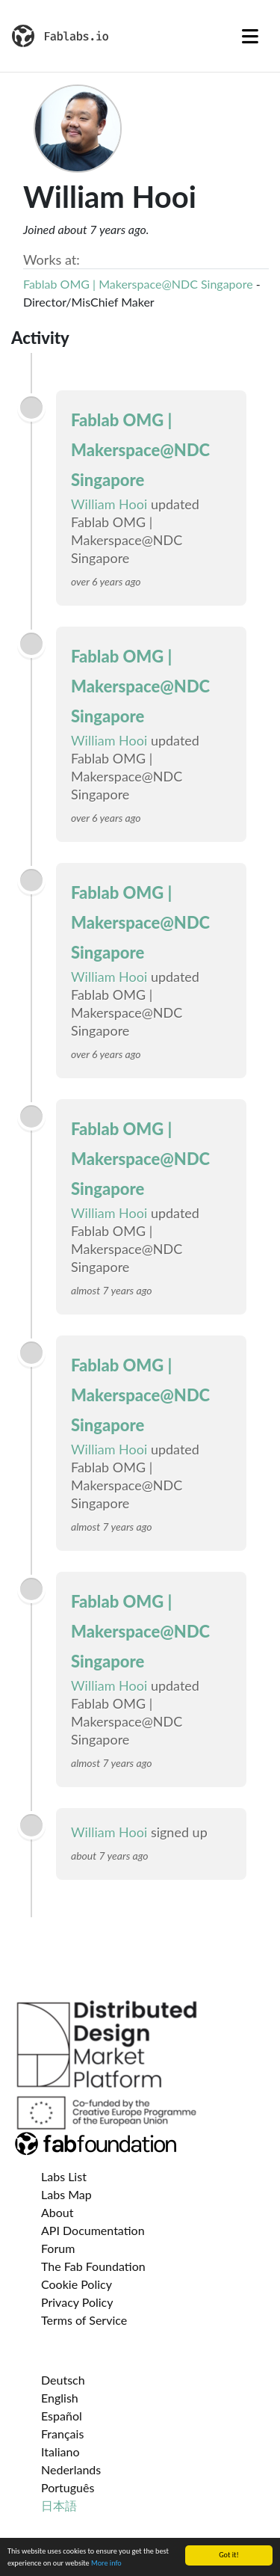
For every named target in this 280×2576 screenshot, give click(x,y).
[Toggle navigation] (250, 36)
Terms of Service (84, 2320)
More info (106, 2564)
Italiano (60, 2451)
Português (67, 2487)
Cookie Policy (76, 2284)
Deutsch (63, 2380)
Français (62, 2433)
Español (61, 2416)
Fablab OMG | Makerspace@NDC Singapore (138, 284)
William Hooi (109, 504)
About (57, 2212)
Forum (58, 2248)
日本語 (59, 2505)
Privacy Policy (77, 2302)
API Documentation (93, 2230)
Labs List (64, 2176)
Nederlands (71, 2469)
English (59, 2398)
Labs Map (66, 2194)
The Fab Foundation (93, 2266)
